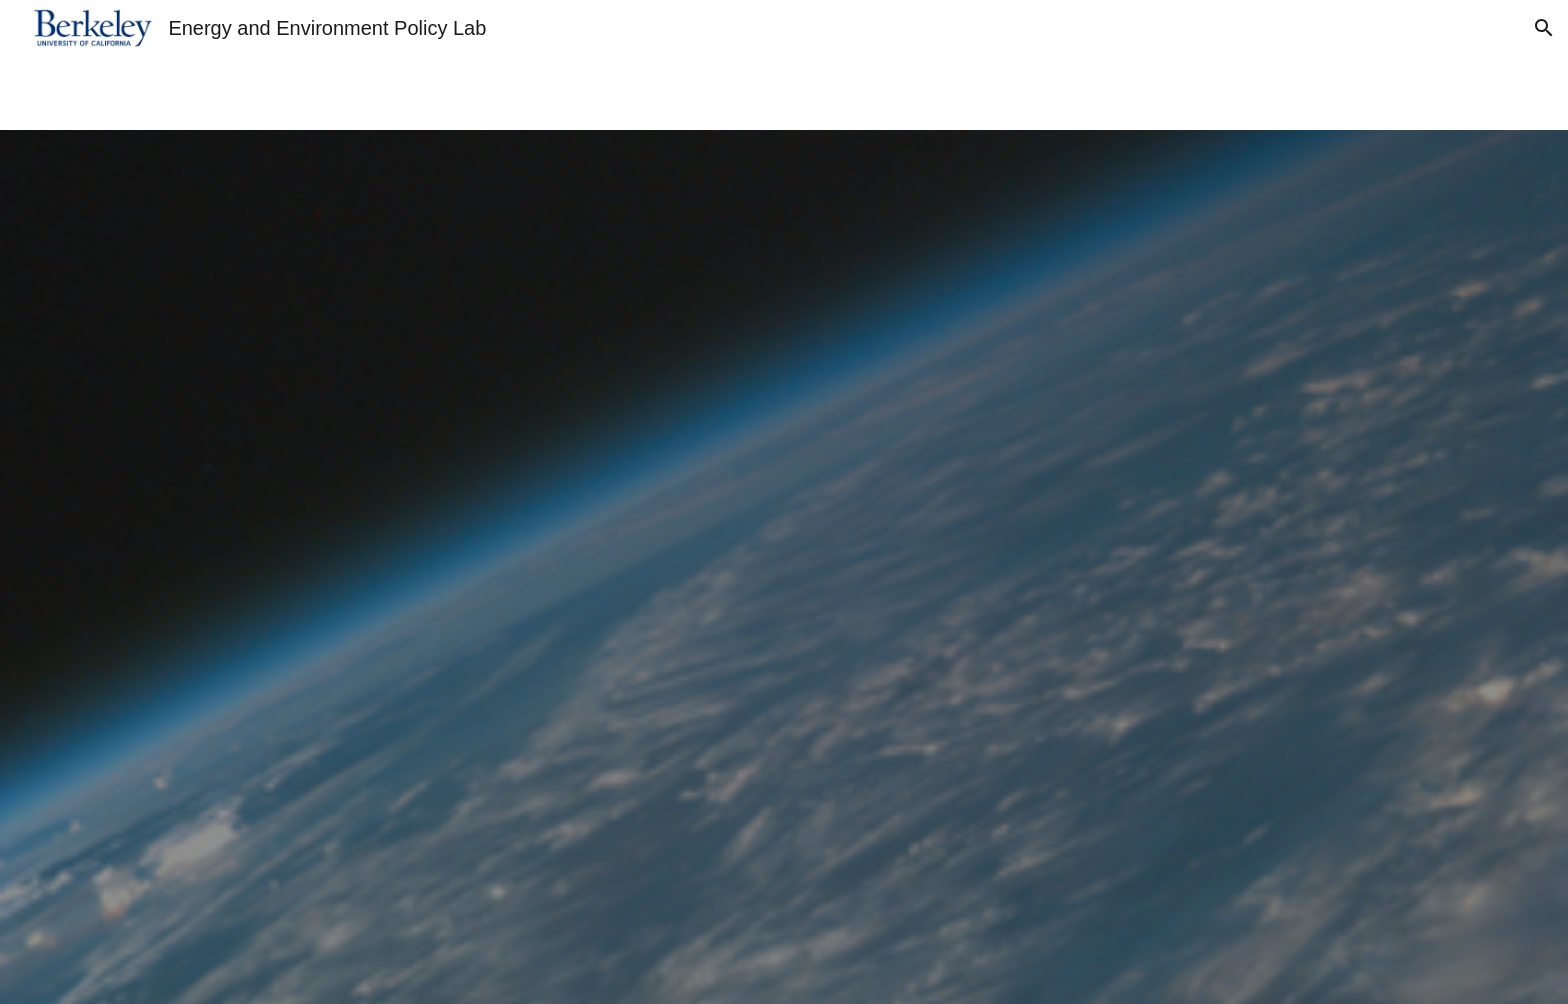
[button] (1544, 28)
